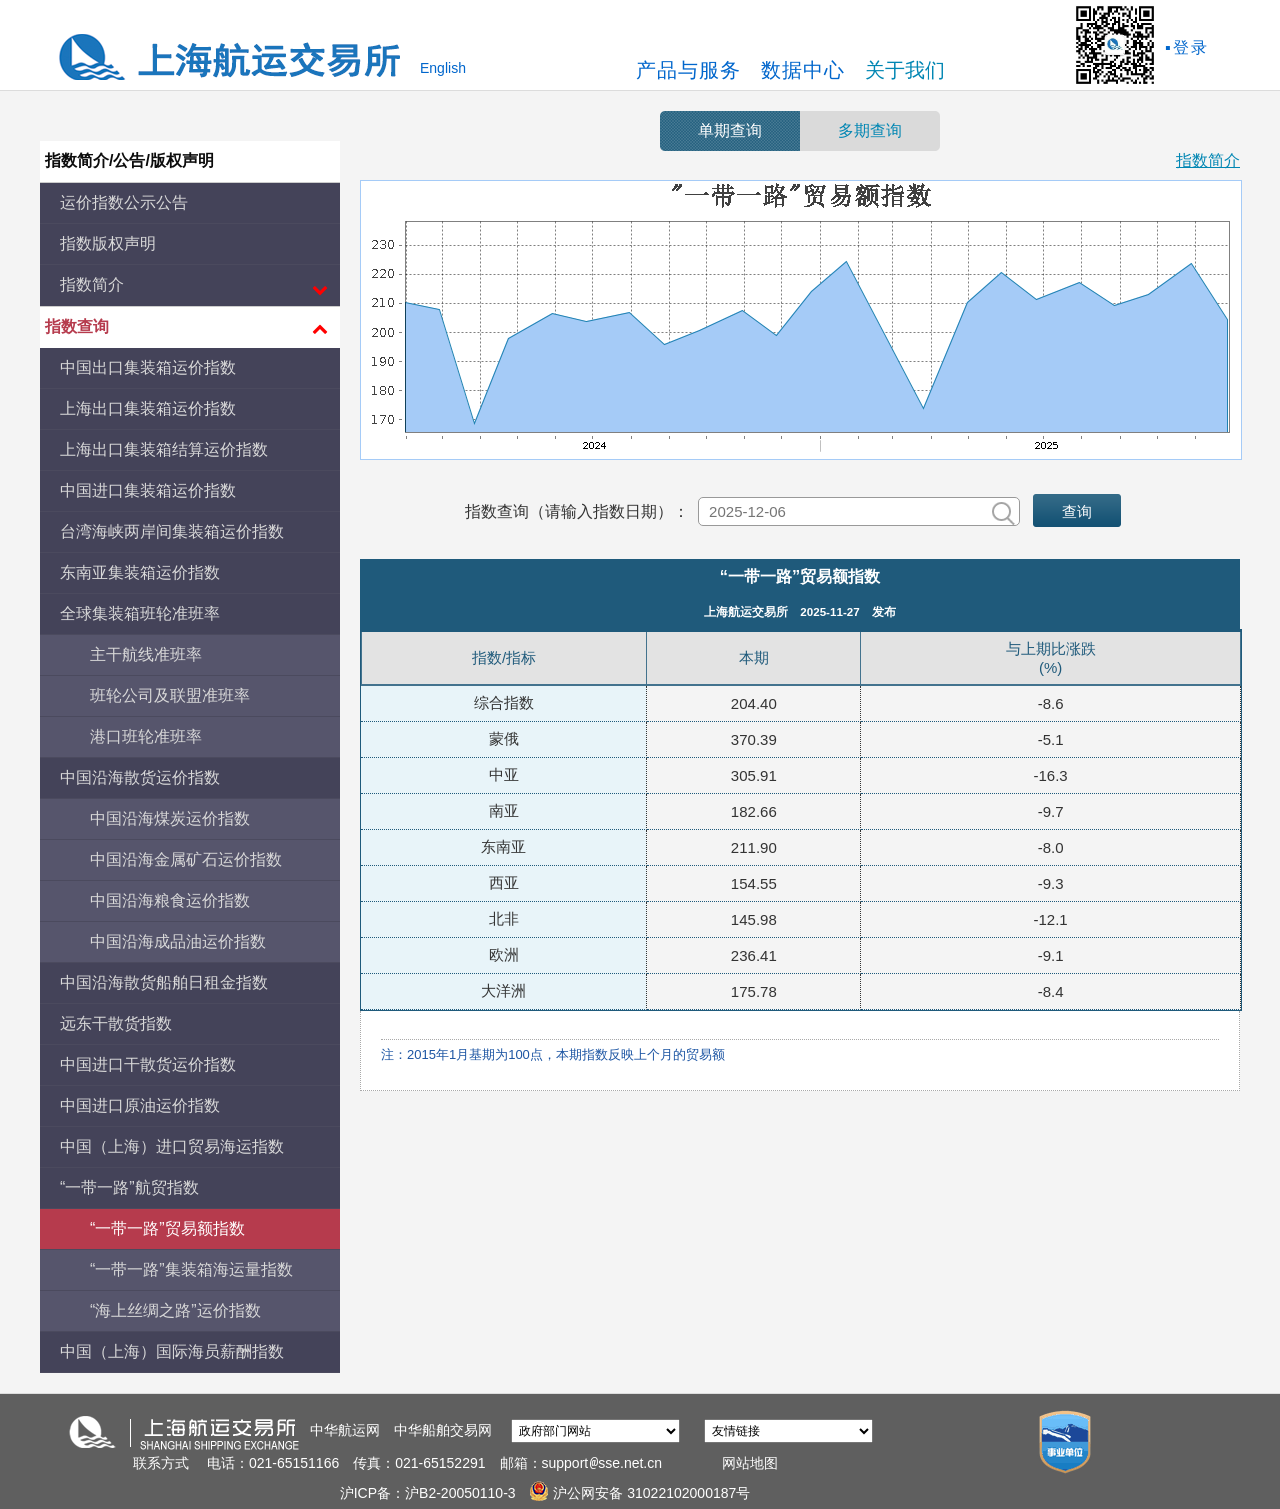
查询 (1077, 511)
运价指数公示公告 (124, 202)
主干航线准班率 (146, 654)
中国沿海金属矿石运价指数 (186, 859)
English (443, 68)
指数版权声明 (108, 243)
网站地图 (750, 1463)
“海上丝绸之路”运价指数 (175, 1310)
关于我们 (905, 70)
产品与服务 (688, 70)
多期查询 (870, 130)
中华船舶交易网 (443, 1430)
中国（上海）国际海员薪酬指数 (172, 1351)
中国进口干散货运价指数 (148, 1064)
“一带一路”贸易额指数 (167, 1228)
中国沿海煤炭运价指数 (170, 818)
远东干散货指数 (116, 1023)
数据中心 (803, 70)
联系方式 (161, 1463)
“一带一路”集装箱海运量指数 (191, 1269)
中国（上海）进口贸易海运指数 (172, 1146)
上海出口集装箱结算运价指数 (164, 449)
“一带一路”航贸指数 (129, 1187)
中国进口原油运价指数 (140, 1105)
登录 (1191, 47)
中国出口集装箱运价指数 (148, 367)
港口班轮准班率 (146, 736)
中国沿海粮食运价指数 (170, 900)
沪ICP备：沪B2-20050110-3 (430, 1493)
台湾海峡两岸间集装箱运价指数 (172, 531)
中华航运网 (345, 1430)
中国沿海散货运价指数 (140, 777)
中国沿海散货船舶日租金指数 (164, 982)
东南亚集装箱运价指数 (140, 572)
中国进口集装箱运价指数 (148, 490)
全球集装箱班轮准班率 (140, 613)
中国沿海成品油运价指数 (178, 941)
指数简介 (1208, 160)
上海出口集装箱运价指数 (148, 408)
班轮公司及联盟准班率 (170, 695)
